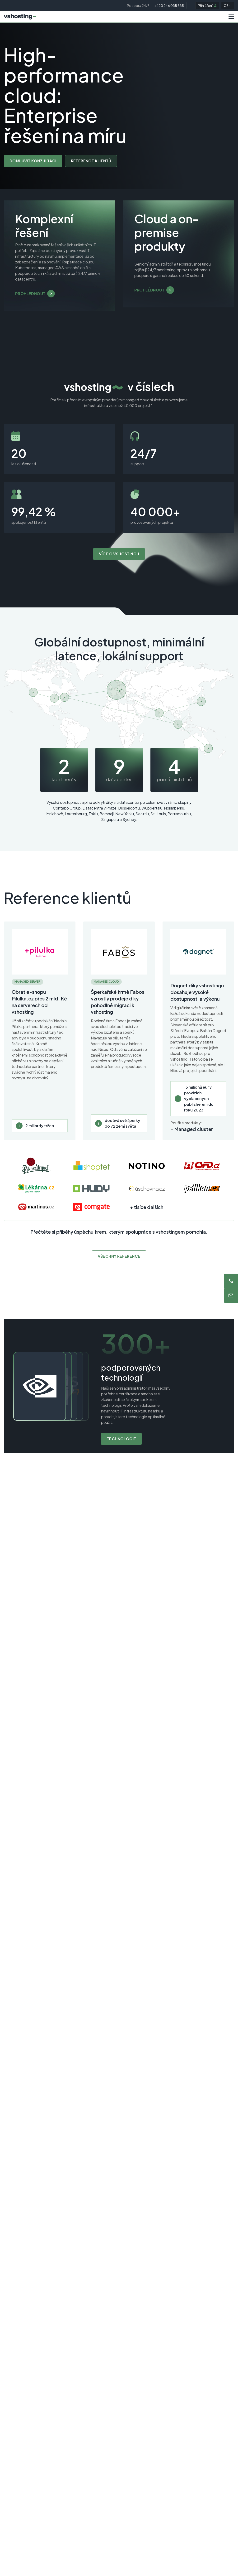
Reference (171, 2423)
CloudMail (12, 2461)
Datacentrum (174, 2408)
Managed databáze (21, 2476)
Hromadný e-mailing (21, 2484)
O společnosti (178, 2398)
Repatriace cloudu (99, 2415)
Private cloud (15, 2423)
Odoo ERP (92, 2423)
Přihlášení (207, 5)
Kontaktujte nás (101, 2510)
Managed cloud (17, 2438)
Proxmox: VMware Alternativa (108, 2453)
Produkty (14, 2398)
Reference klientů (91, 160)
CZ (228, 5)
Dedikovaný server (20, 2446)
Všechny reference (119, 1256)
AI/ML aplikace (95, 2461)
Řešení (90, 2398)
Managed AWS (96, 2431)
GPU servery (15, 2408)
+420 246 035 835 (169, 5)
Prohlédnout (30, 293)
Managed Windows (100, 2446)
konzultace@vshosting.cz (108, 2313)
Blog (9, 2510)
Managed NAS (16, 2469)
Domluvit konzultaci (32, 160)
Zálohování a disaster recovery (109, 2438)
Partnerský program (179, 2431)
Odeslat (146, 2349)
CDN (8, 2453)
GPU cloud (13, 2415)
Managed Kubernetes (102, 2408)
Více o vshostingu (119, 553)
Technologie (173, 2453)
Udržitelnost (172, 2446)
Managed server (18, 2431)
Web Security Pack (20, 2491)
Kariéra (168, 2438)
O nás (167, 2415)
